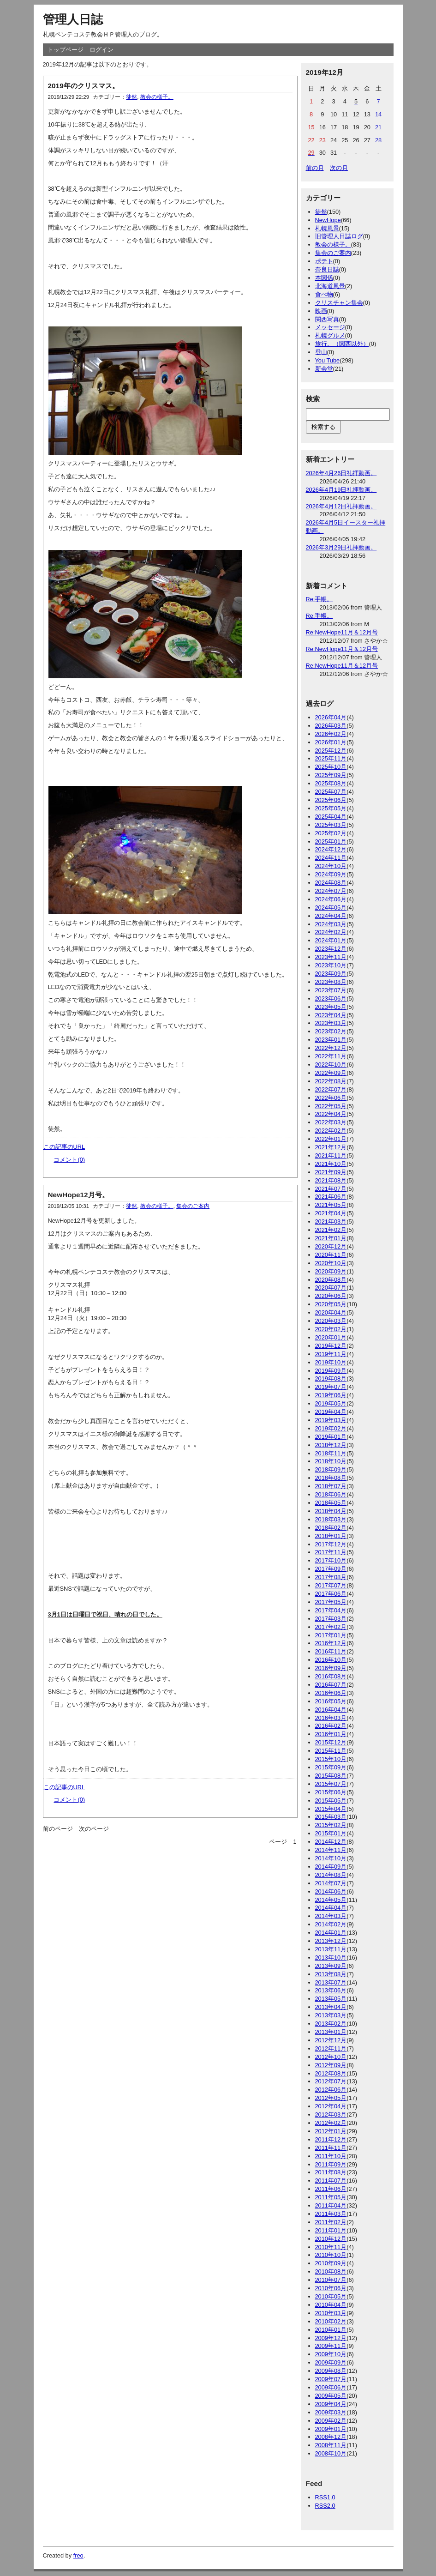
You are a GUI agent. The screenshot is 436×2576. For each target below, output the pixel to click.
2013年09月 (331, 1965)
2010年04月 (331, 2304)
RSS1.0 (325, 2497)
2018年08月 (331, 1477)
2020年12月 (331, 1246)
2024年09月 (331, 874)
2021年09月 (331, 1172)
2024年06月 (331, 899)
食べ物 (324, 294)
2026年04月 (331, 717)
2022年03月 (331, 1122)
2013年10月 (331, 1957)
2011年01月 (331, 2230)
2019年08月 (331, 1378)
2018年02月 (331, 1527)
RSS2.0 (325, 2505)
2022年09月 (331, 1072)
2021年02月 (331, 1229)
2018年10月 (331, 1461)
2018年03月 (331, 1519)
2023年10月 (331, 965)
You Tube (327, 360)
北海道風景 (330, 286)
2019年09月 (331, 1370)
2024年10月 (331, 866)
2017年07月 (331, 1585)
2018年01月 (331, 1535)
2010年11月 (331, 2247)
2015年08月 (331, 1775)
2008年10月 (331, 2453)
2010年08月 (331, 2271)
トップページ (66, 49)
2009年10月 (331, 2354)
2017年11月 (331, 1552)
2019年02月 (331, 1428)
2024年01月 (331, 940)
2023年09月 (331, 973)
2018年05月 (331, 1502)
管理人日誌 (73, 19)
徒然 (131, 97)
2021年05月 (331, 1204)
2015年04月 (331, 1808)
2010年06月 (331, 2288)
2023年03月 (331, 1023)
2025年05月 (331, 808)
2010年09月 (331, 2263)
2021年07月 (331, 1188)
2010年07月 (331, 2279)
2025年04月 (331, 816)
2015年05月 (331, 1800)
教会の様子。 (156, 97)
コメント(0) (69, 1159)
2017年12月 (331, 1544)
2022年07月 (331, 1089)
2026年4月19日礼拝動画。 (341, 489)
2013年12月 (331, 1940)
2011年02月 (331, 2222)
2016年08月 (331, 1676)
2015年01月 (331, 1833)
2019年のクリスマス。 (83, 86)
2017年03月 (331, 1618)
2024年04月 (331, 915)
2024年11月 (331, 857)
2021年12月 (331, 1147)
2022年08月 (331, 1081)
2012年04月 (331, 2106)
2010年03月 (331, 2313)
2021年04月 (331, 1213)
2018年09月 (331, 1469)
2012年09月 (331, 2065)
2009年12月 (331, 2338)
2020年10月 (331, 1263)
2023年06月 (331, 998)
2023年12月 (331, 948)
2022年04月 (331, 1113)
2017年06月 (331, 1593)
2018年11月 (331, 1453)
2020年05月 (331, 1304)
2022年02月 (331, 1130)
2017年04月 (331, 1610)
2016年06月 (331, 1692)
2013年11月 (331, 1949)
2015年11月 (331, 1750)
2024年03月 (331, 924)
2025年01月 (331, 841)
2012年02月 (331, 2122)
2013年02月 (331, 2023)
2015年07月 (331, 1783)
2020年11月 (331, 1254)
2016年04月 (331, 1709)
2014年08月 (331, 1874)
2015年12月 (331, 1742)
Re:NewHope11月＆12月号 (342, 632)
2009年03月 (331, 2412)
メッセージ (330, 327)
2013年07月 (331, 1982)
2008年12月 (331, 2436)
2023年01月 (331, 1039)
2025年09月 (331, 775)
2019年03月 (331, 1420)
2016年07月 (331, 1684)
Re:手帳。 (319, 599)
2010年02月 (331, 2321)
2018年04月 (331, 1511)
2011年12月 (331, 2139)
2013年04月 (331, 2006)
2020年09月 (331, 1271)
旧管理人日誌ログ (339, 236)
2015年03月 (331, 1816)
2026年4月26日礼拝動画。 (341, 473)
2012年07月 (331, 2081)
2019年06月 (331, 1395)
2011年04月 (331, 2205)
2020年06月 (331, 1295)
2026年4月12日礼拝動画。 (341, 506)
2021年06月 (331, 1196)
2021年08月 (331, 1180)
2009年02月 (331, 2420)
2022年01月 (331, 1138)
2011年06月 (331, 2188)
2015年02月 (331, 1825)
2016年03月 (331, 1717)
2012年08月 (331, 2073)
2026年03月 (331, 725)
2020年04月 (331, 1312)
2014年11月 (331, 1849)
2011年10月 (331, 2156)
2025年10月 (331, 766)
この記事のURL (64, 1146)
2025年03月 (331, 824)
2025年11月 (331, 758)
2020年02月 (331, 1329)
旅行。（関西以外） (342, 343)
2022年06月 (331, 1097)
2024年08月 (331, 882)
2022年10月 (331, 1064)
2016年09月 (331, 1668)
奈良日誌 (327, 269)
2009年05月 (331, 2395)
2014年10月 (331, 1858)
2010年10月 (331, 2254)
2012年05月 (331, 2097)
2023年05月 (331, 1006)
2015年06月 (331, 1792)
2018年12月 (331, 1445)
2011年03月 (331, 2213)
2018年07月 (331, 1486)
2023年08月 (331, 981)
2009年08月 (331, 2370)
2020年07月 (331, 1287)
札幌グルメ (330, 335)
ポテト (324, 261)
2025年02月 (331, 833)
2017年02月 (331, 1626)
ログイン (101, 49)
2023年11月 (331, 956)
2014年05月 (331, 1899)
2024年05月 (331, 907)
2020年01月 (331, 1337)
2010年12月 (331, 2238)
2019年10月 (331, 1362)
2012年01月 (331, 2131)
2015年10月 (331, 1759)
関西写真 (327, 319)
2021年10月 (331, 1163)
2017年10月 (331, 1560)
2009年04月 (331, 2404)
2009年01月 (331, 2428)
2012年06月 (331, 2089)
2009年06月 (331, 2387)
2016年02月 (331, 1725)
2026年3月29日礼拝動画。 (341, 547)
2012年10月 (331, 2056)
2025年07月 (331, 791)
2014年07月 (331, 1883)
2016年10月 (331, 1659)
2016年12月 (331, 1643)
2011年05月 (331, 2197)
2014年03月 (331, 1915)
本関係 (324, 277)
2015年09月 (331, 1767)
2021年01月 (331, 1238)
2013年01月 (331, 2031)
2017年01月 (331, 1635)
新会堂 (324, 368)
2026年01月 (331, 742)
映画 (321, 311)
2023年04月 (331, 1015)
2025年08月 (331, 783)
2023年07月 (331, 990)
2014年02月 (331, 1924)
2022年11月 (331, 1056)
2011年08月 (331, 2172)
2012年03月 (331, 2114)
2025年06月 (331, 799)
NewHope (328, 220)
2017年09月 (331, 1568)
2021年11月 (331, 1155)
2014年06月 (331, 1891)
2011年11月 (331, 2147)
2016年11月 (331, 1651)
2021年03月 (331, 1221)
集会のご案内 (192, 1206)
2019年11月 (331, 1354)
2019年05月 (331, 1403)
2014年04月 (331, 1907)
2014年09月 (331, 1866)
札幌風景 (327, 228)
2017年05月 (331, 1602)
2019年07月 (331, 1386)
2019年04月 (331, 1411)
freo (78, 2555)
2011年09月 (331, 2164)
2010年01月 (331, 2329)
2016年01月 (331, 1734)
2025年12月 (331, 750)
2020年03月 (331, 1320)
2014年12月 (331, 1841)
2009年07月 (331, 2379)
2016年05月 (331, 1701)
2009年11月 (331, 2345)
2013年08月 (331, 1974)
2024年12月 (331, 849)
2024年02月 (331, 932)
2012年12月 (331, 2040)
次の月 (339, 167)
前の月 (315, 167)
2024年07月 (331, 890)
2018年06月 (331, 1494)
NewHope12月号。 (78, 1195)
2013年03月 (331, 2015)
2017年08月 (331, 1577)
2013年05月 (331, 1998)
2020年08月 (331, 1279)
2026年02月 (331, 733)
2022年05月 (331, 1106)
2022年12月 (331, 1047)
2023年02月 (331, 1031)
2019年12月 (331, 1345)
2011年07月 (331, 2180)
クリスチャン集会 (339, 302)
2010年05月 (331, 2296)
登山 (321, 352)
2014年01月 (331, 1932)
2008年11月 (331, 2445)
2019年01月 (331, 1436)
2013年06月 (331, 1990)
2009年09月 (331, 2362)
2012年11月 (331, 2048)
